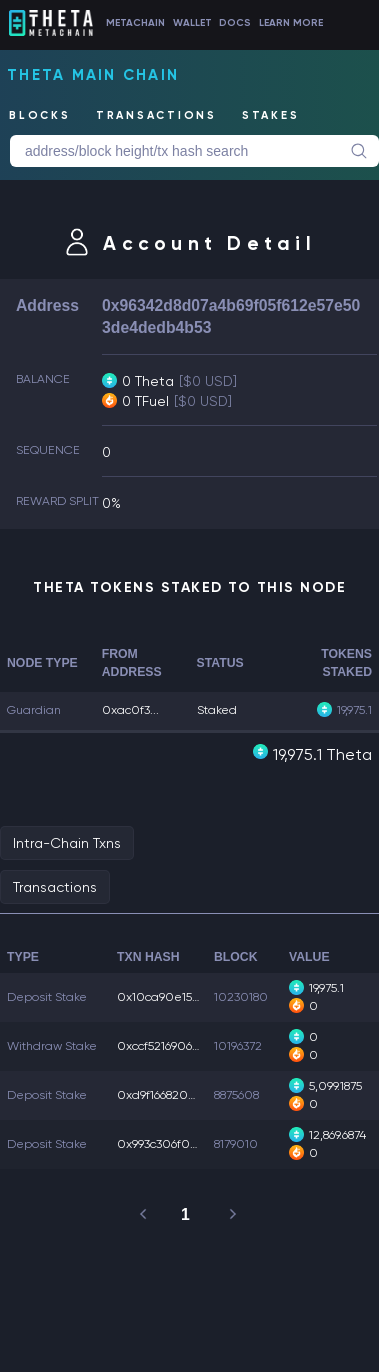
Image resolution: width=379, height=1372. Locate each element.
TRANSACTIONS (156, 115)
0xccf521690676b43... (175, 1046)
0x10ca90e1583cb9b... (179, 997)
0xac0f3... (130, 710)
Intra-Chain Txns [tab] (67, 843)
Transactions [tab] (55, 887)
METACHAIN (135, 23)
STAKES (271, 115)
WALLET (192, 23)
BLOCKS (40, 115)
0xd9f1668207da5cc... (177, 1095)
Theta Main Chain (93, 75)
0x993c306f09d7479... (176, 1144)
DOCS (235, 23)
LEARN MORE (291, 23)
